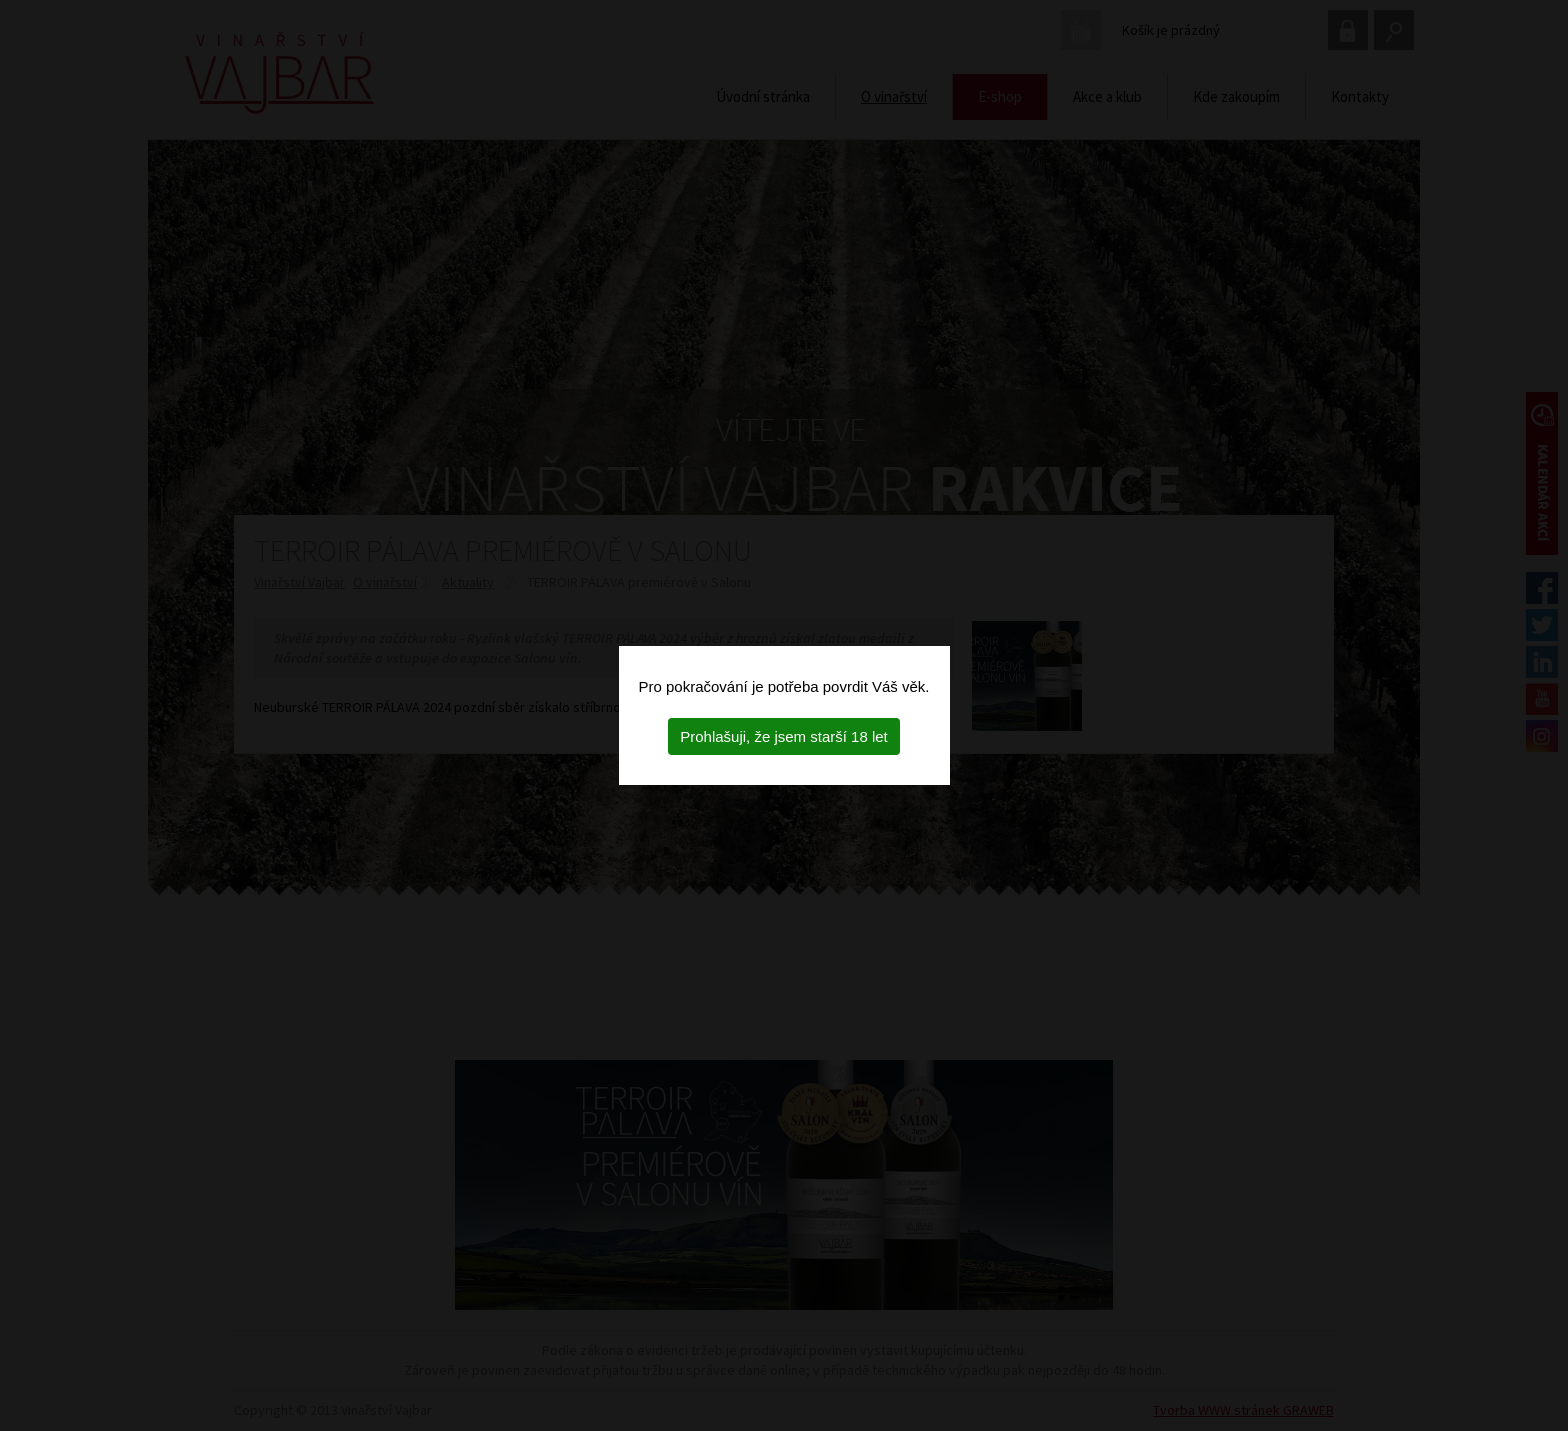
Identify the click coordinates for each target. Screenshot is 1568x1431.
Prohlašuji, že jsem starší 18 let (784, 736)
